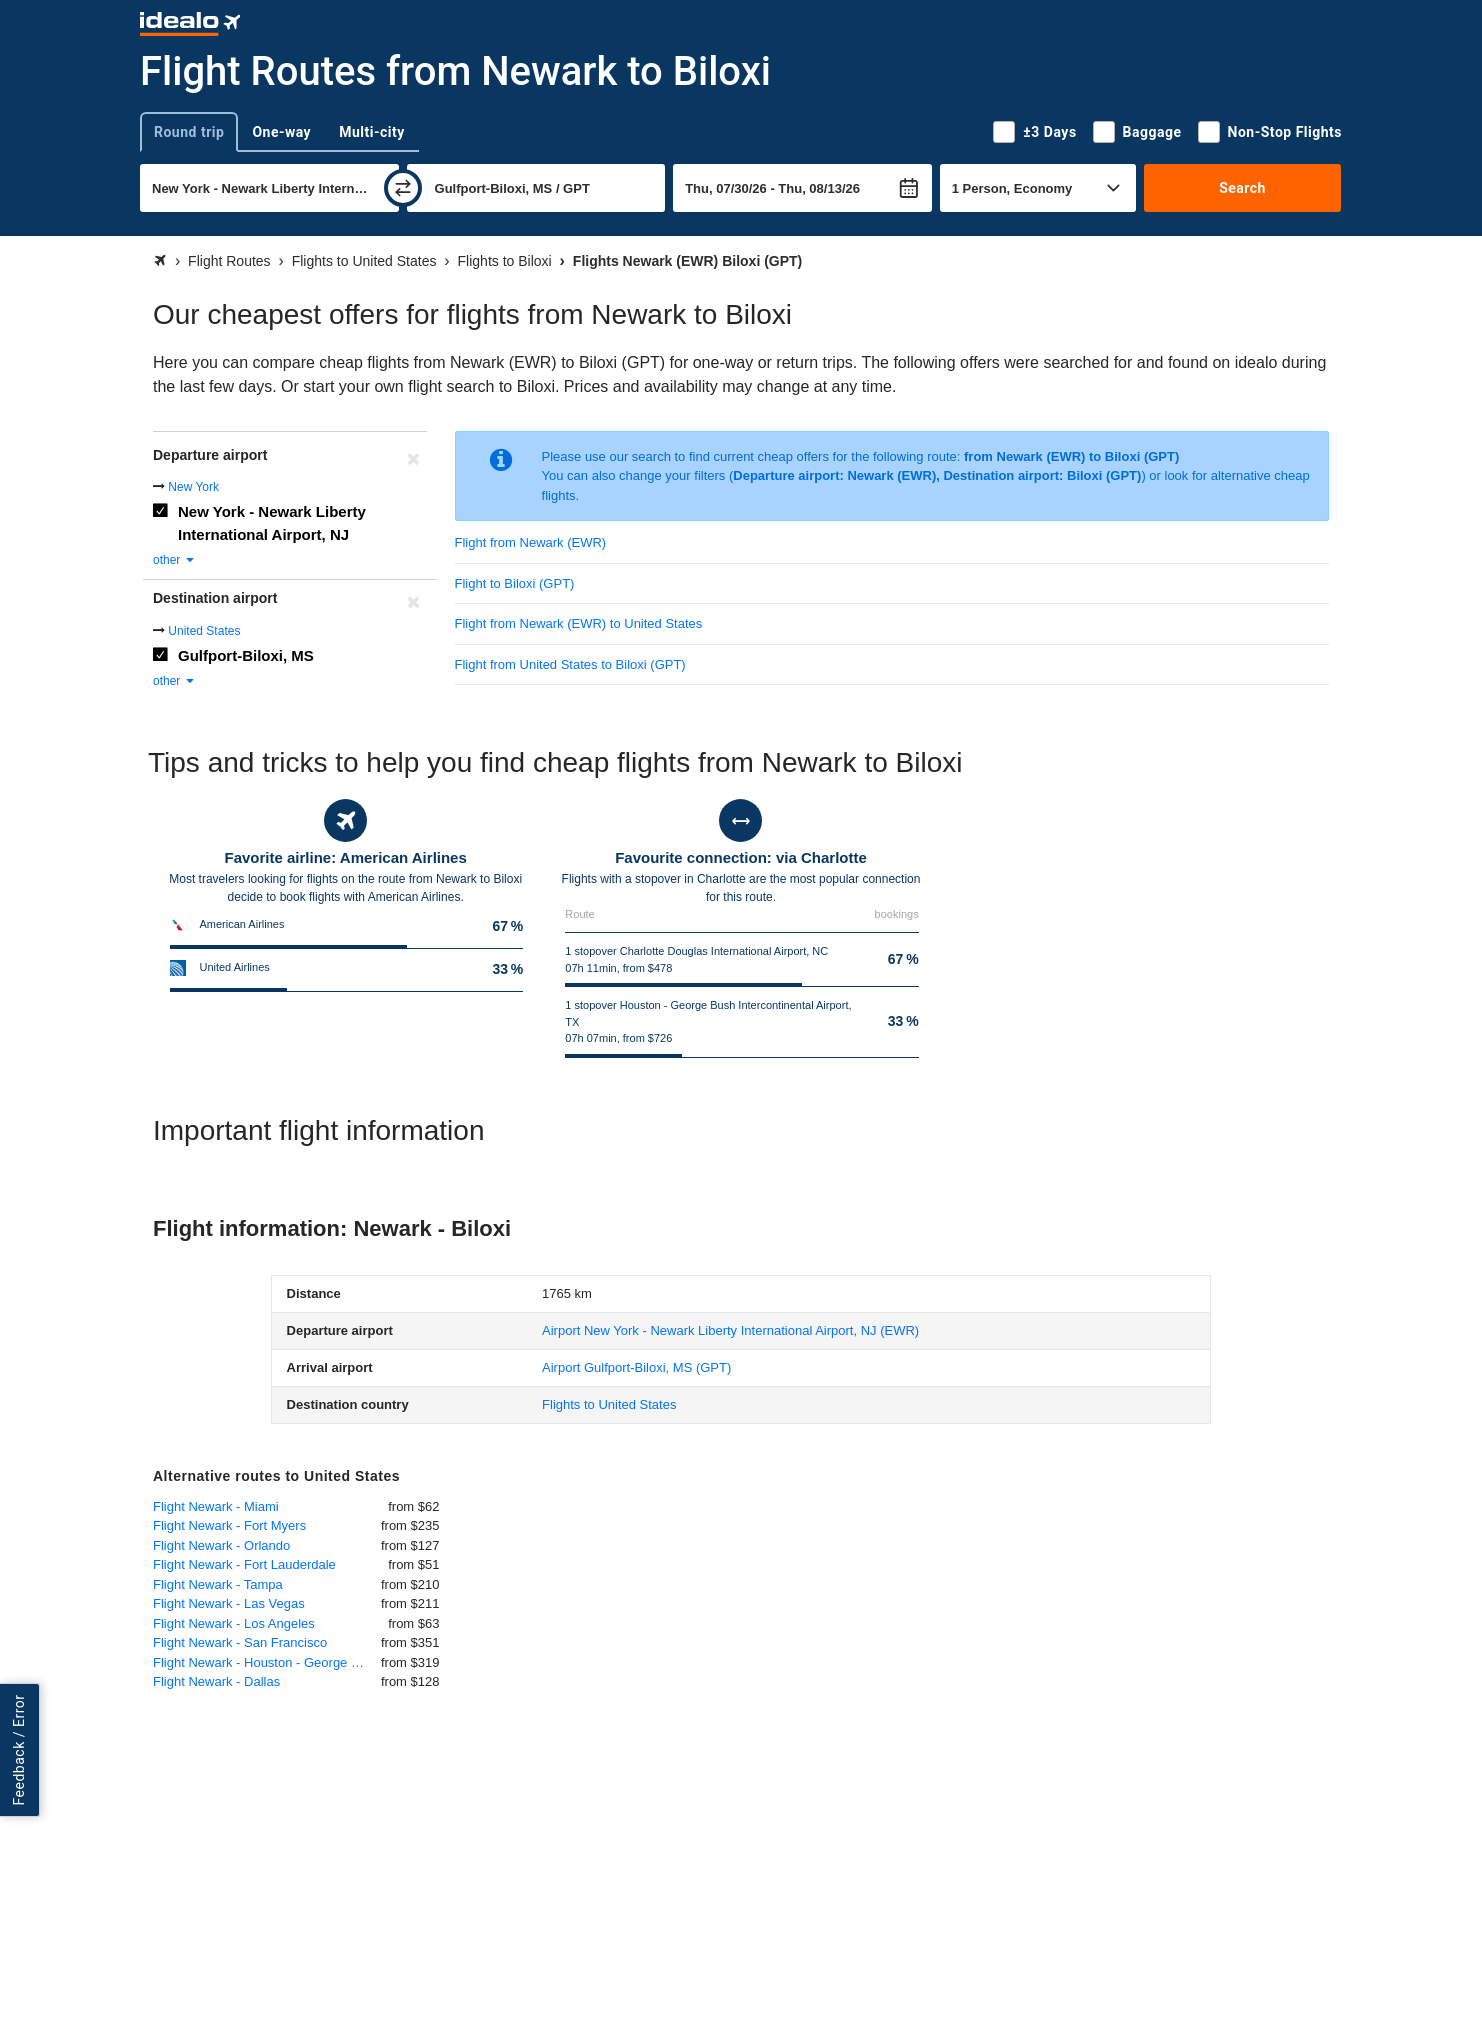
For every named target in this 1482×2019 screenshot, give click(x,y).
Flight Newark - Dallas (216, 1681)
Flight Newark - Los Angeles (234, 1623)
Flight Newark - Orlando (221, 1545)
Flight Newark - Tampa (218, 1584)
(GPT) (636, 1367)
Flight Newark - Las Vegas (229, 1603)
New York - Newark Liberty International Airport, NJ (272, 523)
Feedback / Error (19, 1750)
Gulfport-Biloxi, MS (246, 655)
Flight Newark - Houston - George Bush (267, 1662)
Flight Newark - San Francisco (240, 1642)
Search (1242, 188)
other (174, 560)
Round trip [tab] (189, 132)
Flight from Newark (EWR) (531, 542)
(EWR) (730, 1330)
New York (193, 487)
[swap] (403, 188)
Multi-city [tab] (372, 132)
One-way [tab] (281, 132)
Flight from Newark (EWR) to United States (579, 623)
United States (204, 631)
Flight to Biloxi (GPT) (515, 583)
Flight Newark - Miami (216, 1506)
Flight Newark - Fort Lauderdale (244, 1564)
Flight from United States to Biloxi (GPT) (570, 664)
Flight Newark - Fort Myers (229, 1525)
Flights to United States (609, 1404)
